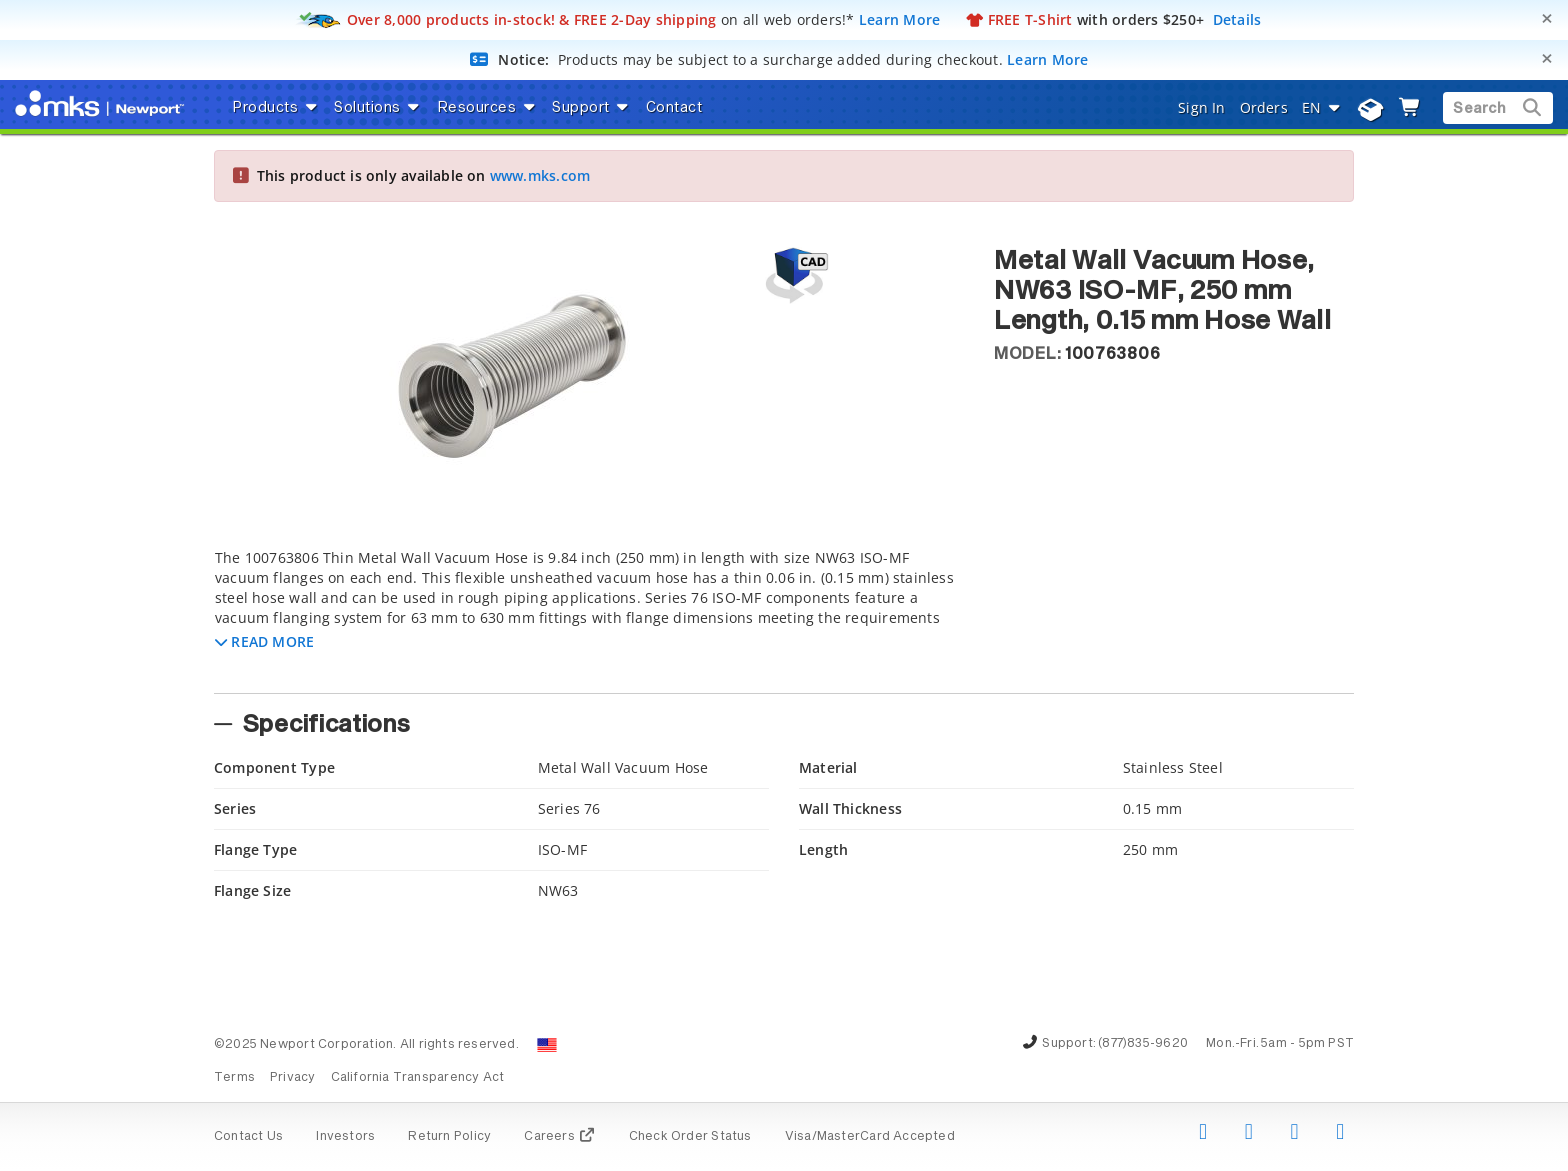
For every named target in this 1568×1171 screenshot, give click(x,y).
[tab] (589, 615)
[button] (264, 641)
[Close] (1547, 18)
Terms (234, 1078)
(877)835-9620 (1143, 1044)
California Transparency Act (418, 1078)
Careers (559, 1137)
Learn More (900, 19)
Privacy (292, 1078)
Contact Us (248, 1137)
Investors (345, 1137)
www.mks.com (540, 175)
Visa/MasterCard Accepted (870, 1137)
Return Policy (449, 1137)
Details (1237, 19)
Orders (1264, 107)
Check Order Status (690, 1137)
